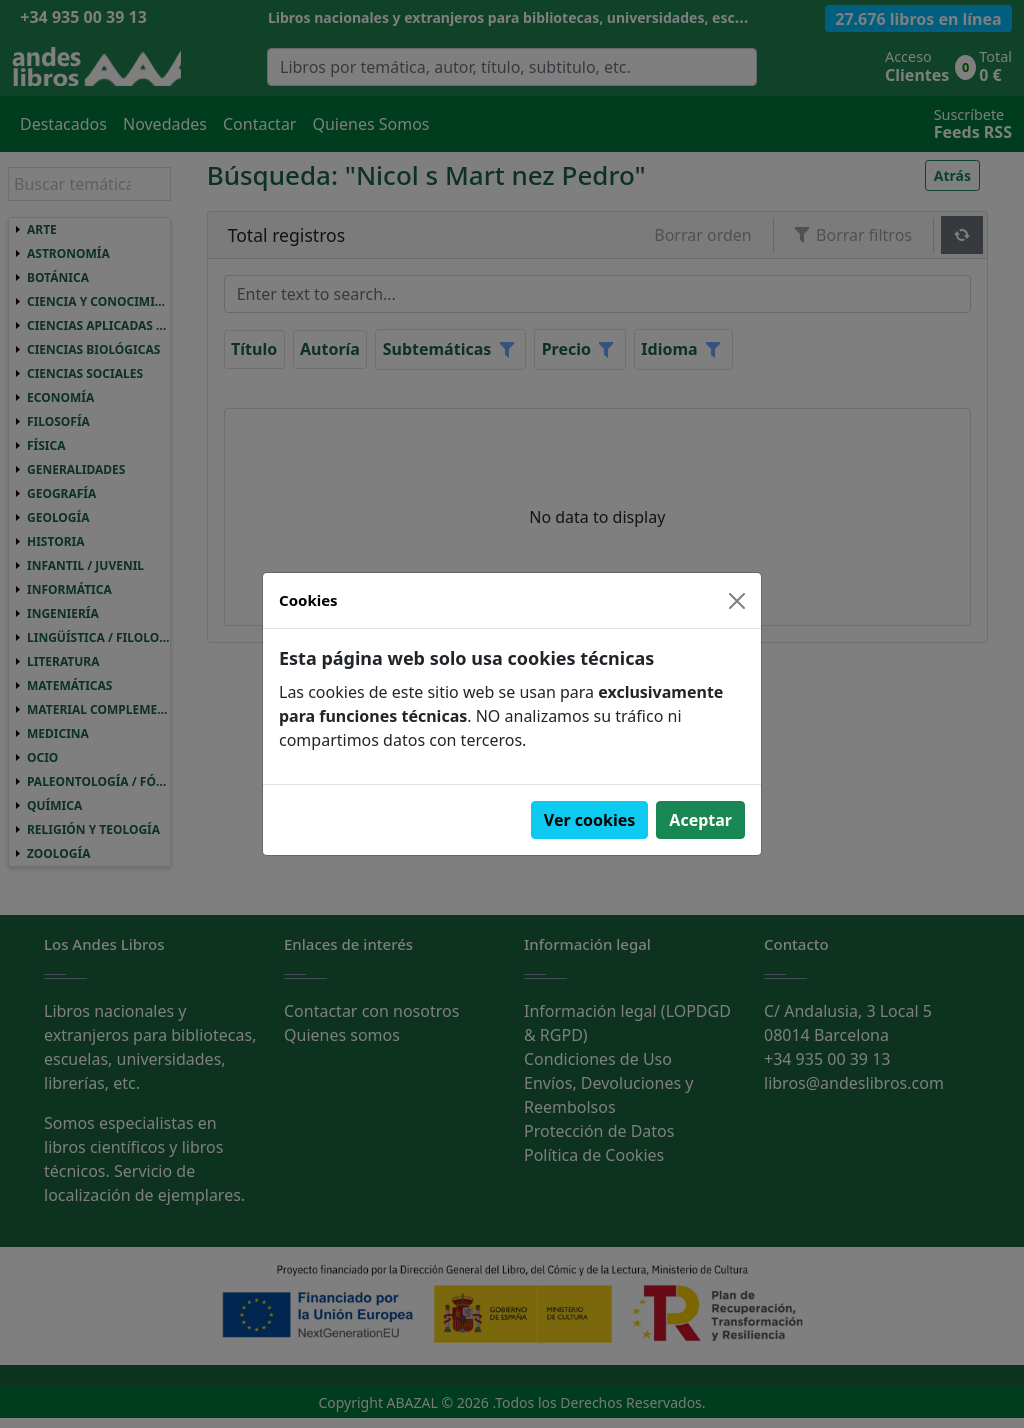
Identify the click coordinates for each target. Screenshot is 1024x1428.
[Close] (737, 601)
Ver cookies (590, 820)
